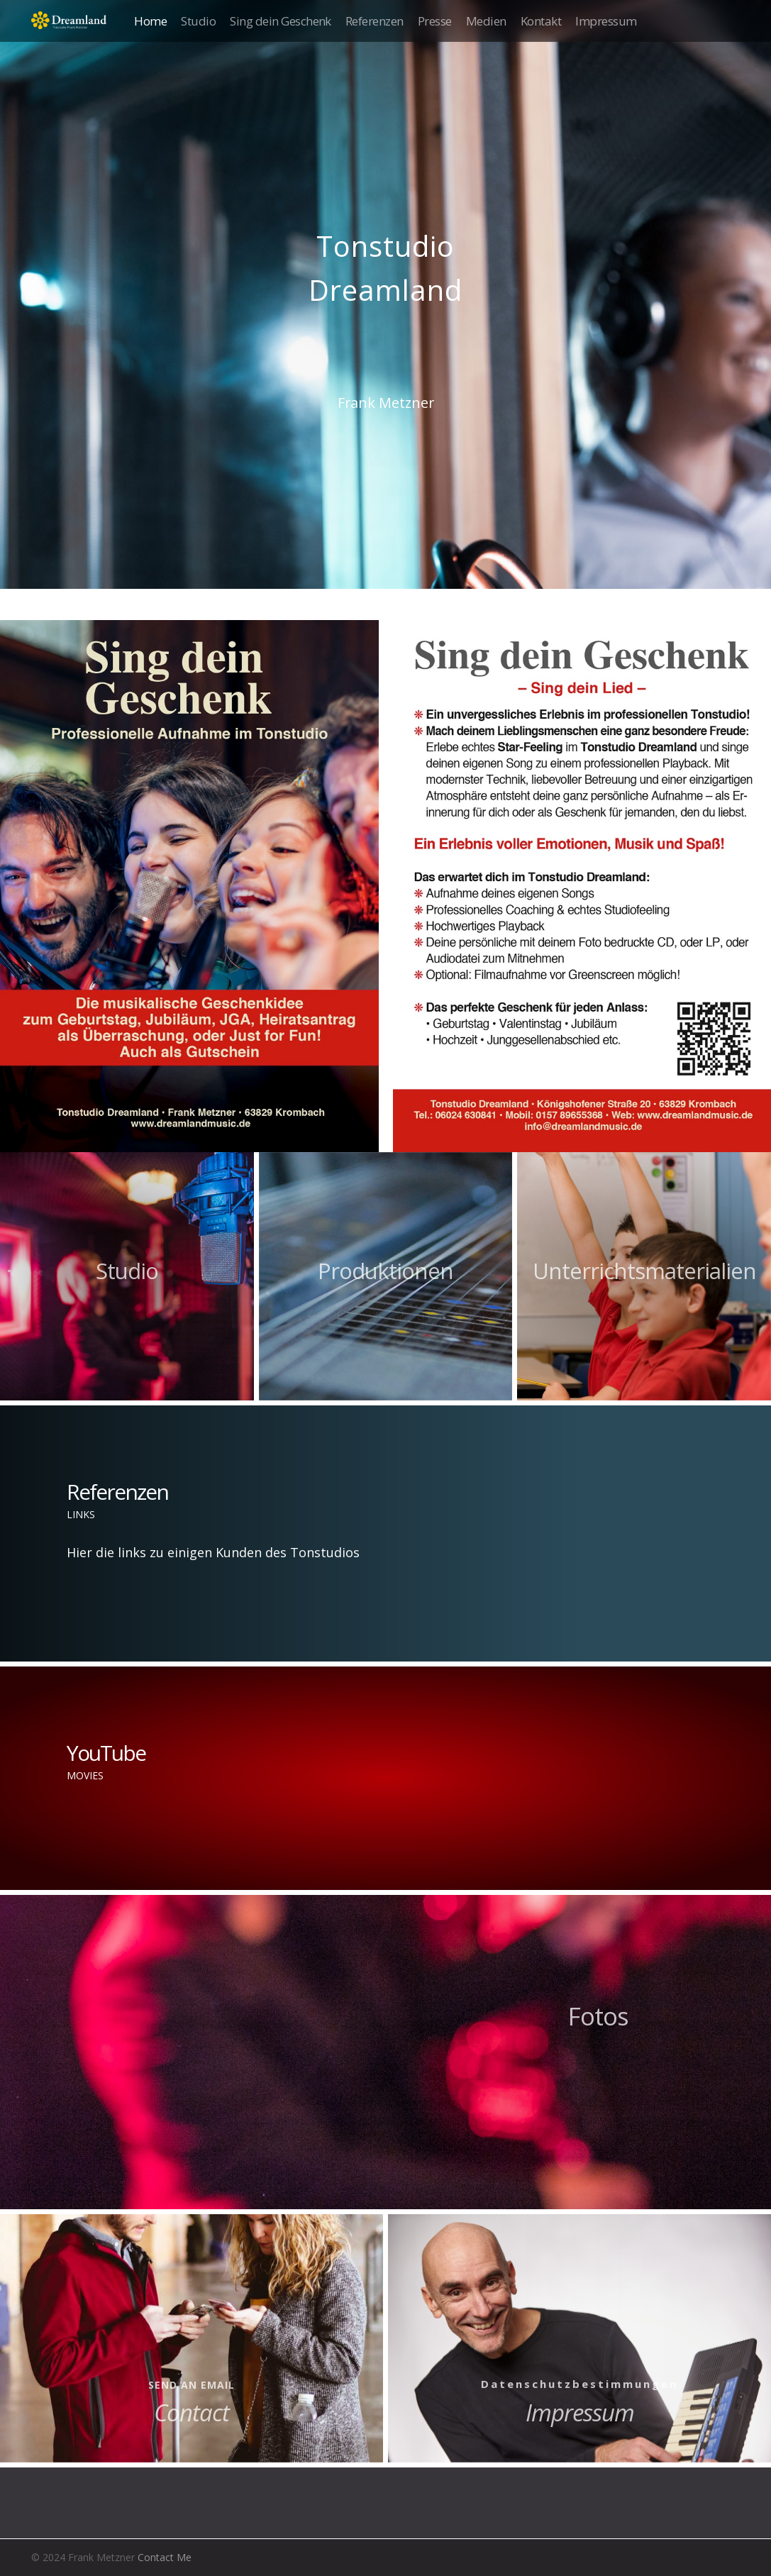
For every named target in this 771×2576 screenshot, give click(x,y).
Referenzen (374, 21)
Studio (198, 21)
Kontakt (541, 21)
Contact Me (165, 2557)
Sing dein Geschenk (280, 21)
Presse (435, 21)
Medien (486, 21)
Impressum (605, 21)
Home (150, 21)
